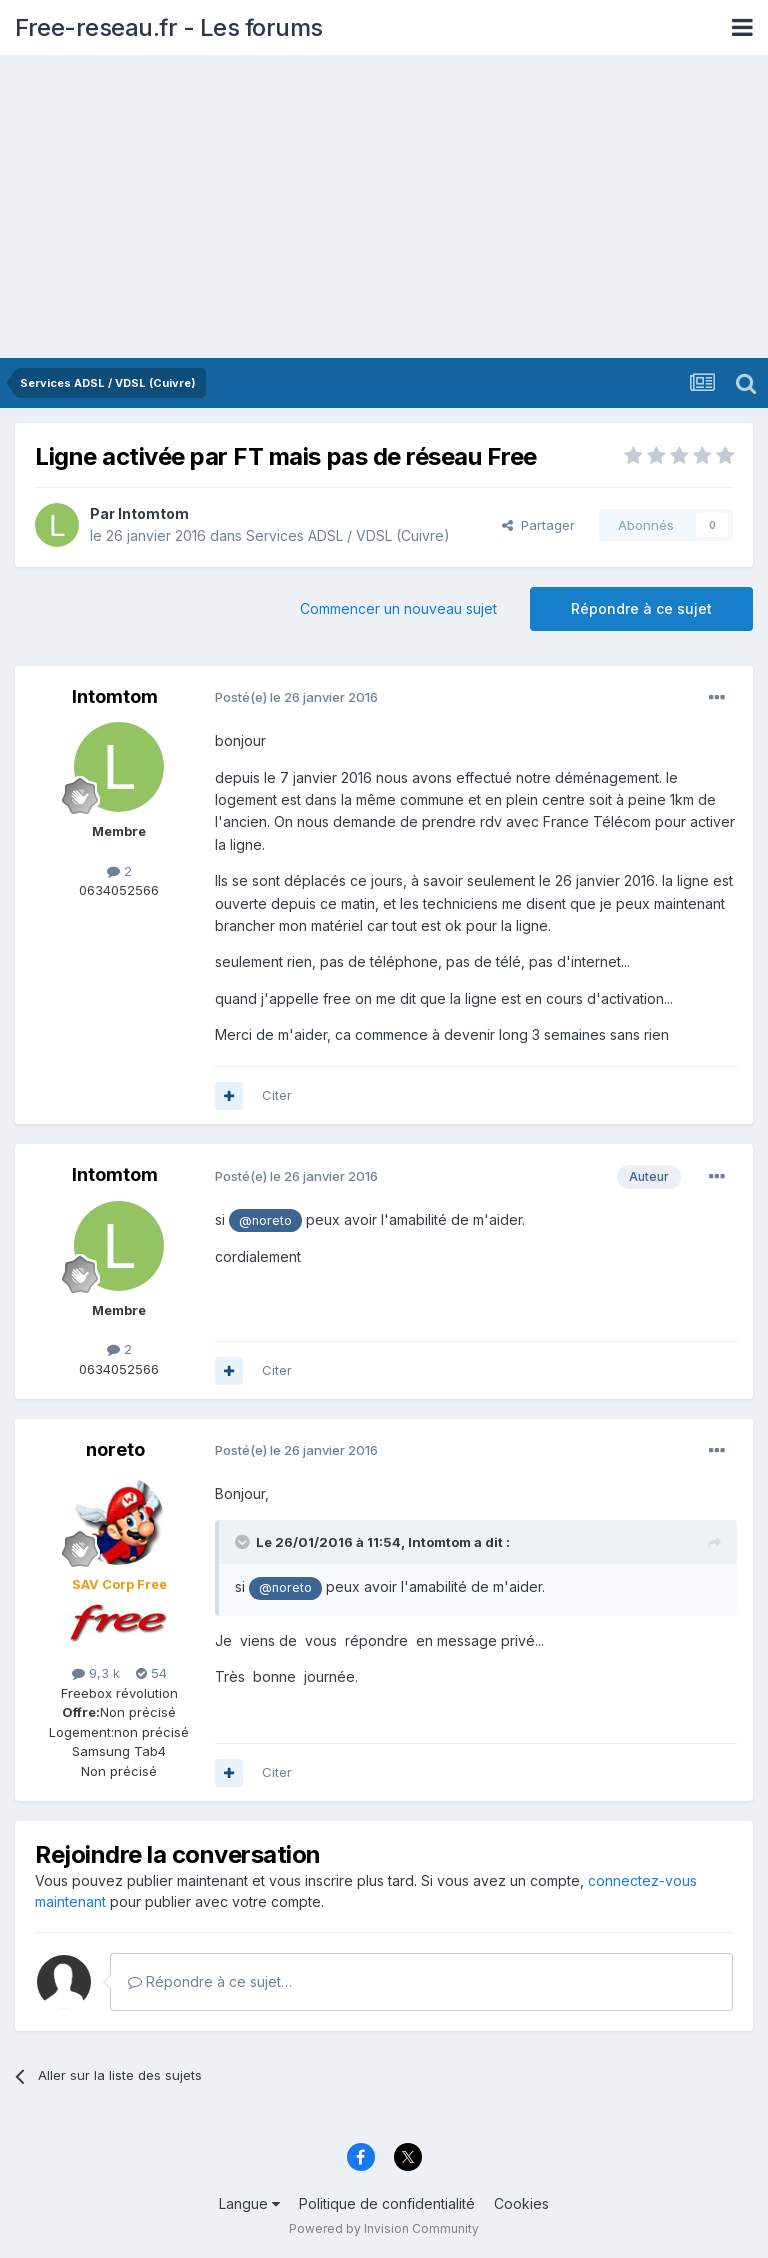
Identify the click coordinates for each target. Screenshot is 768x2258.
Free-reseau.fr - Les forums (169, 27)
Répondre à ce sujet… (210, 1981)
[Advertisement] (384, 208)
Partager (538, 525)
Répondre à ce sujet (641, 608)
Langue (249, 2203)
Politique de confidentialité (387, 2203)
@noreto (265, 1220)
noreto (115, 1449)
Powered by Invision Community (384, 2228)
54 (151, 1673)
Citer (277, 1095)
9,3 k (96, 1673)
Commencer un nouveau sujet (398, 608)
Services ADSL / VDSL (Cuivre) (348, 535)
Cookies (521, 2203)
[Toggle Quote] (244, 1542)
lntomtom (153, 513)
